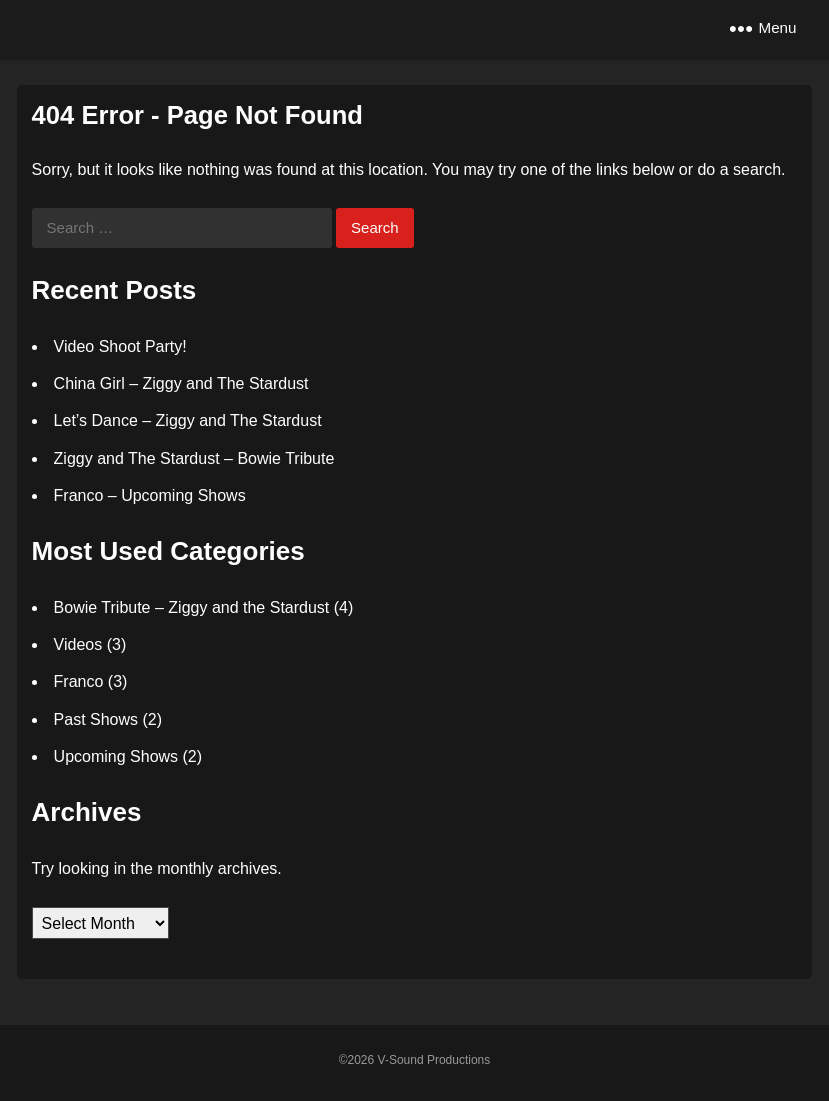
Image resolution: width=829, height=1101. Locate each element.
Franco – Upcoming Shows (150, 495)
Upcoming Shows (116, 756)
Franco (79, 681)
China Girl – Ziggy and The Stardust (181, 383)
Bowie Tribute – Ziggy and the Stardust (192, 607)
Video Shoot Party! (120, 346)
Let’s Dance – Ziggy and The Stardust (188, 420)
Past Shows (96, 719)
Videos (78, 644)
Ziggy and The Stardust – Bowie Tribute (194, 458)
